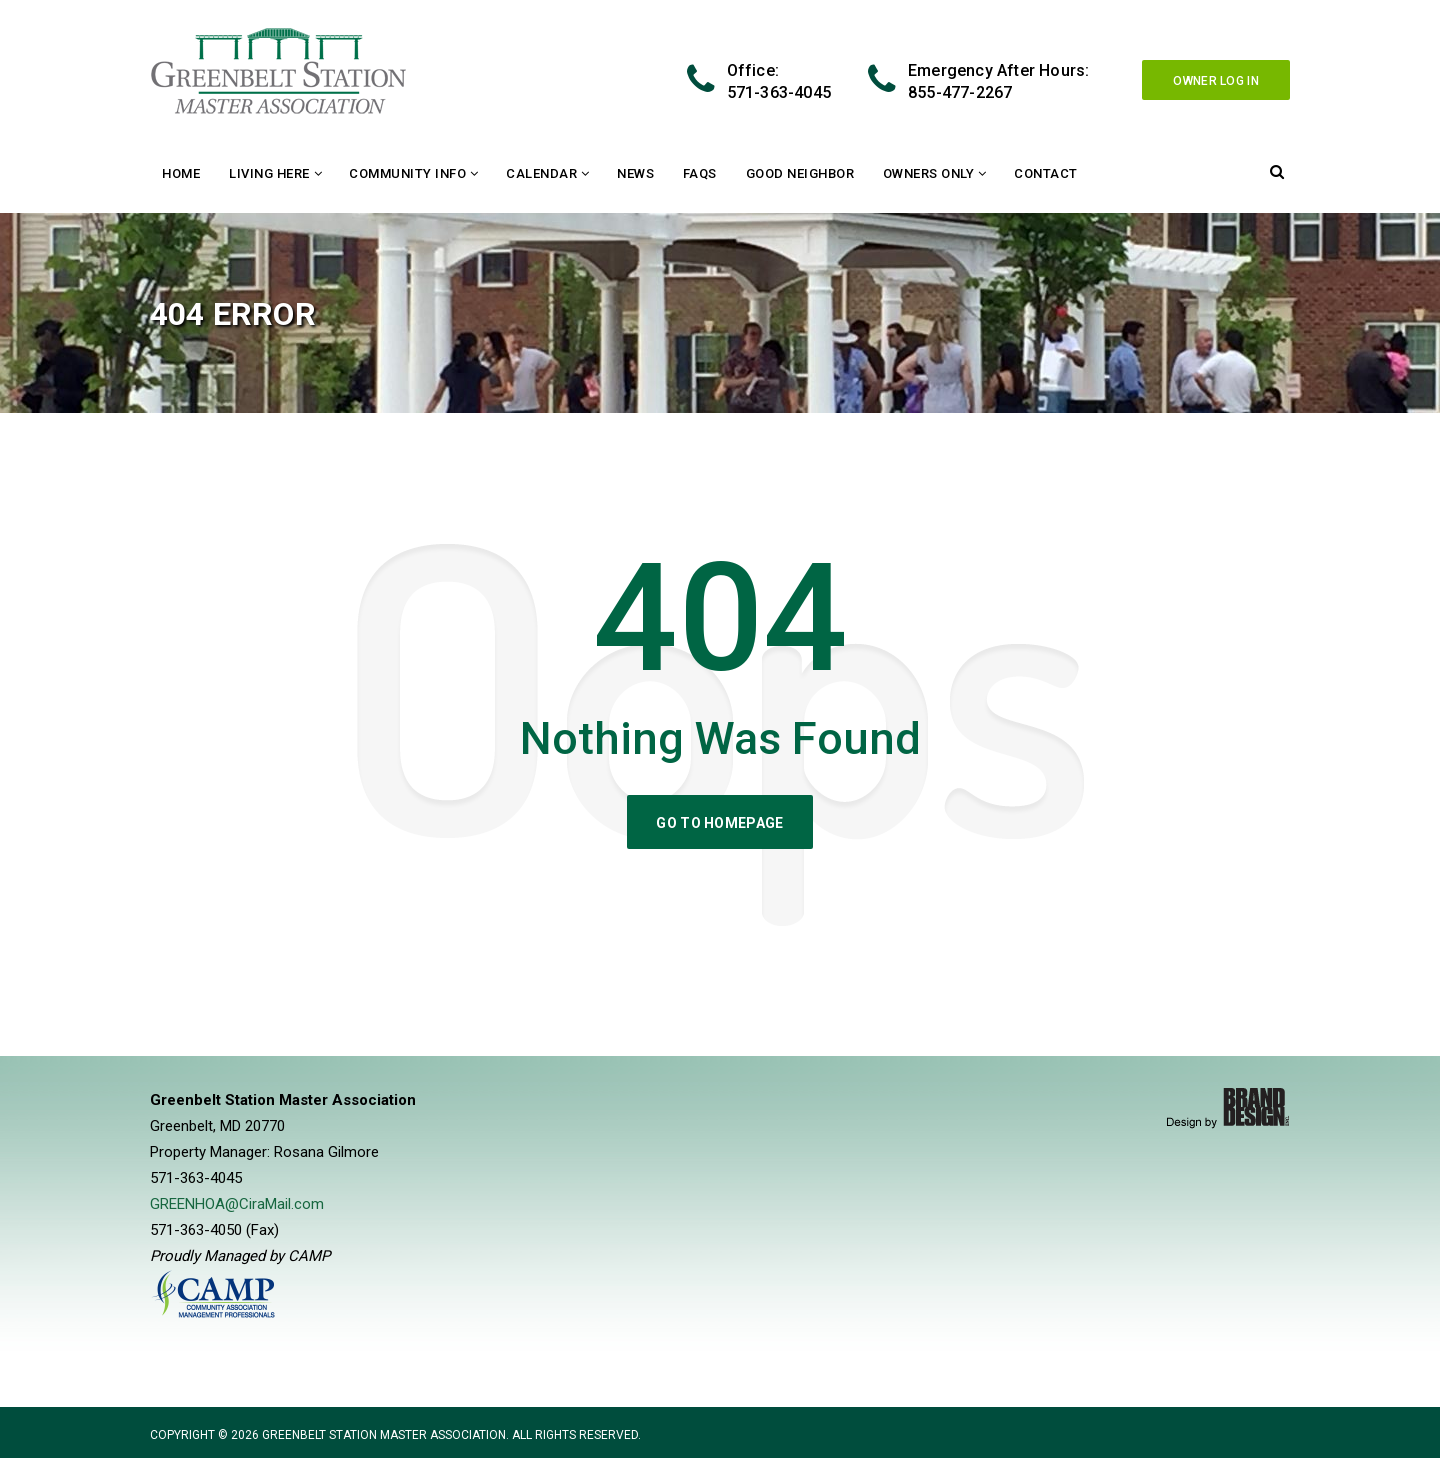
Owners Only (929, 173)
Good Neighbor (800, 173)
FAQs (700, 173)
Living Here (269, 173)
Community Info (407, 173)
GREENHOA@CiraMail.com (237, 1204)
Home (181, 173)
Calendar (541, 173)
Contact (1046, 173)
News (635, 173)
